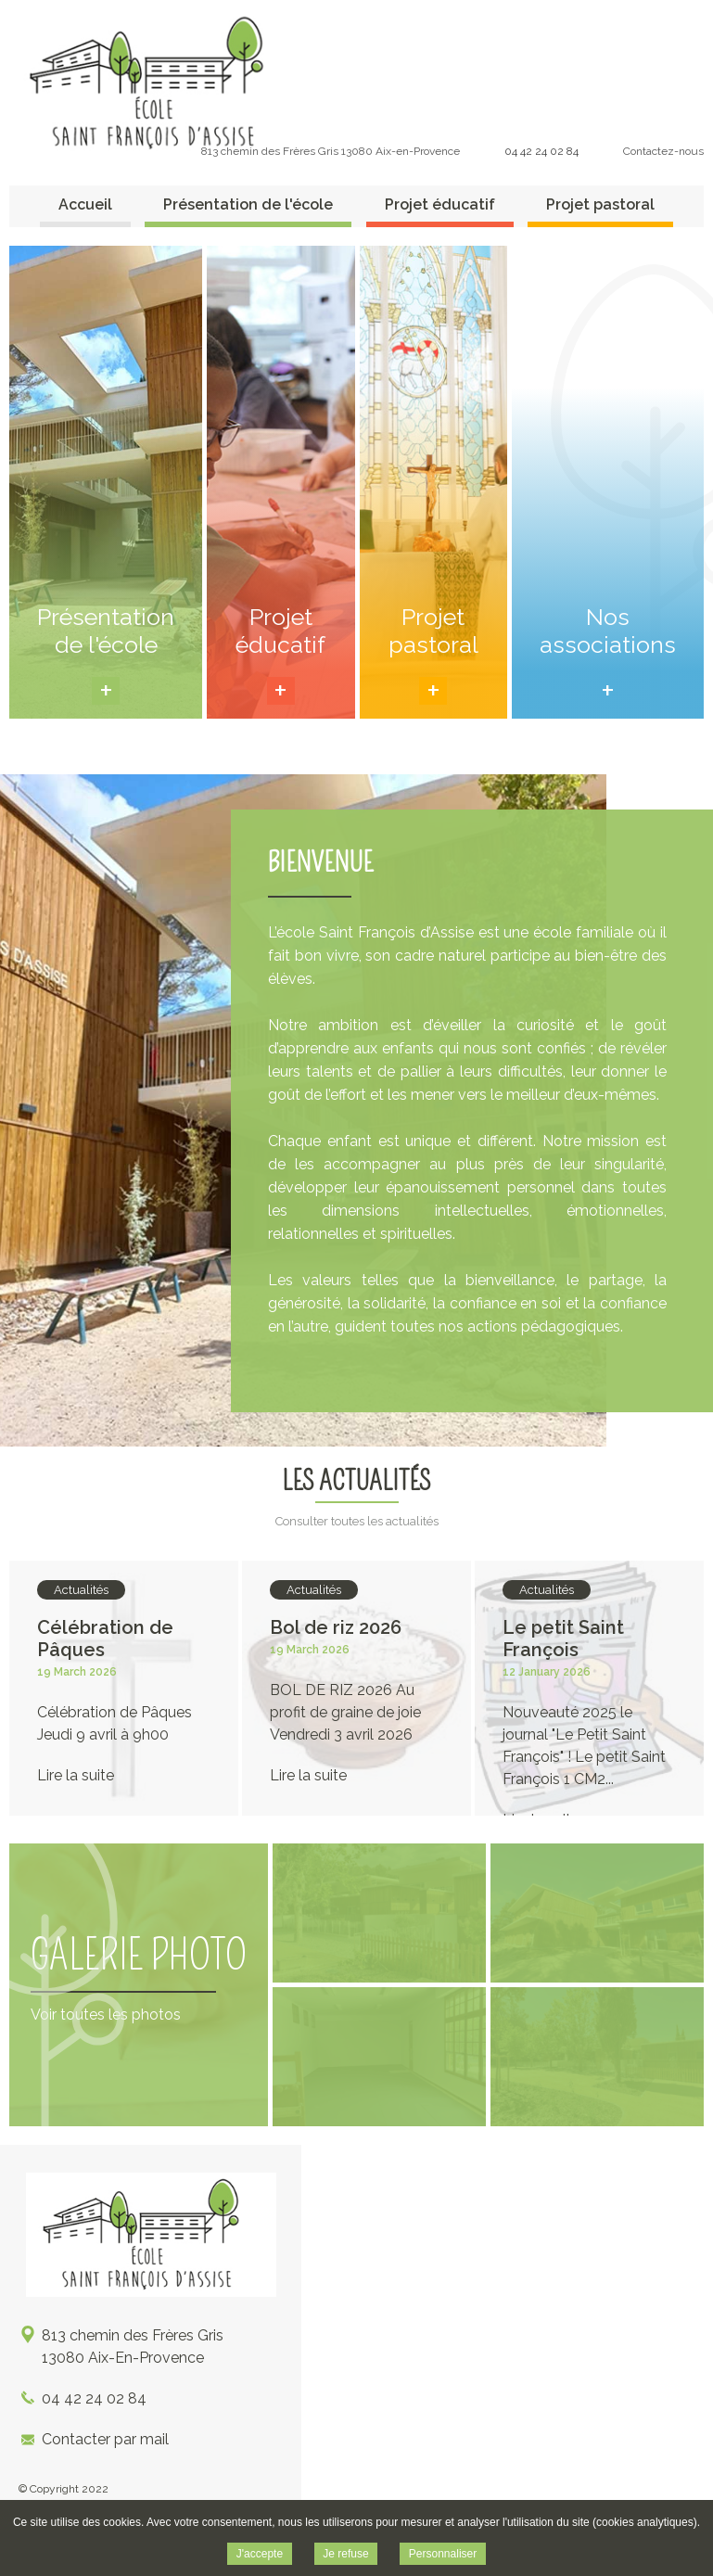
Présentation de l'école (248, 204)
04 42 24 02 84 (541, 151)
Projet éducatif (440, 204)
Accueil (85, 204)
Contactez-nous (663, 151)
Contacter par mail (105, 2439)
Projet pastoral (600, 204)
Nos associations (608, 630)
